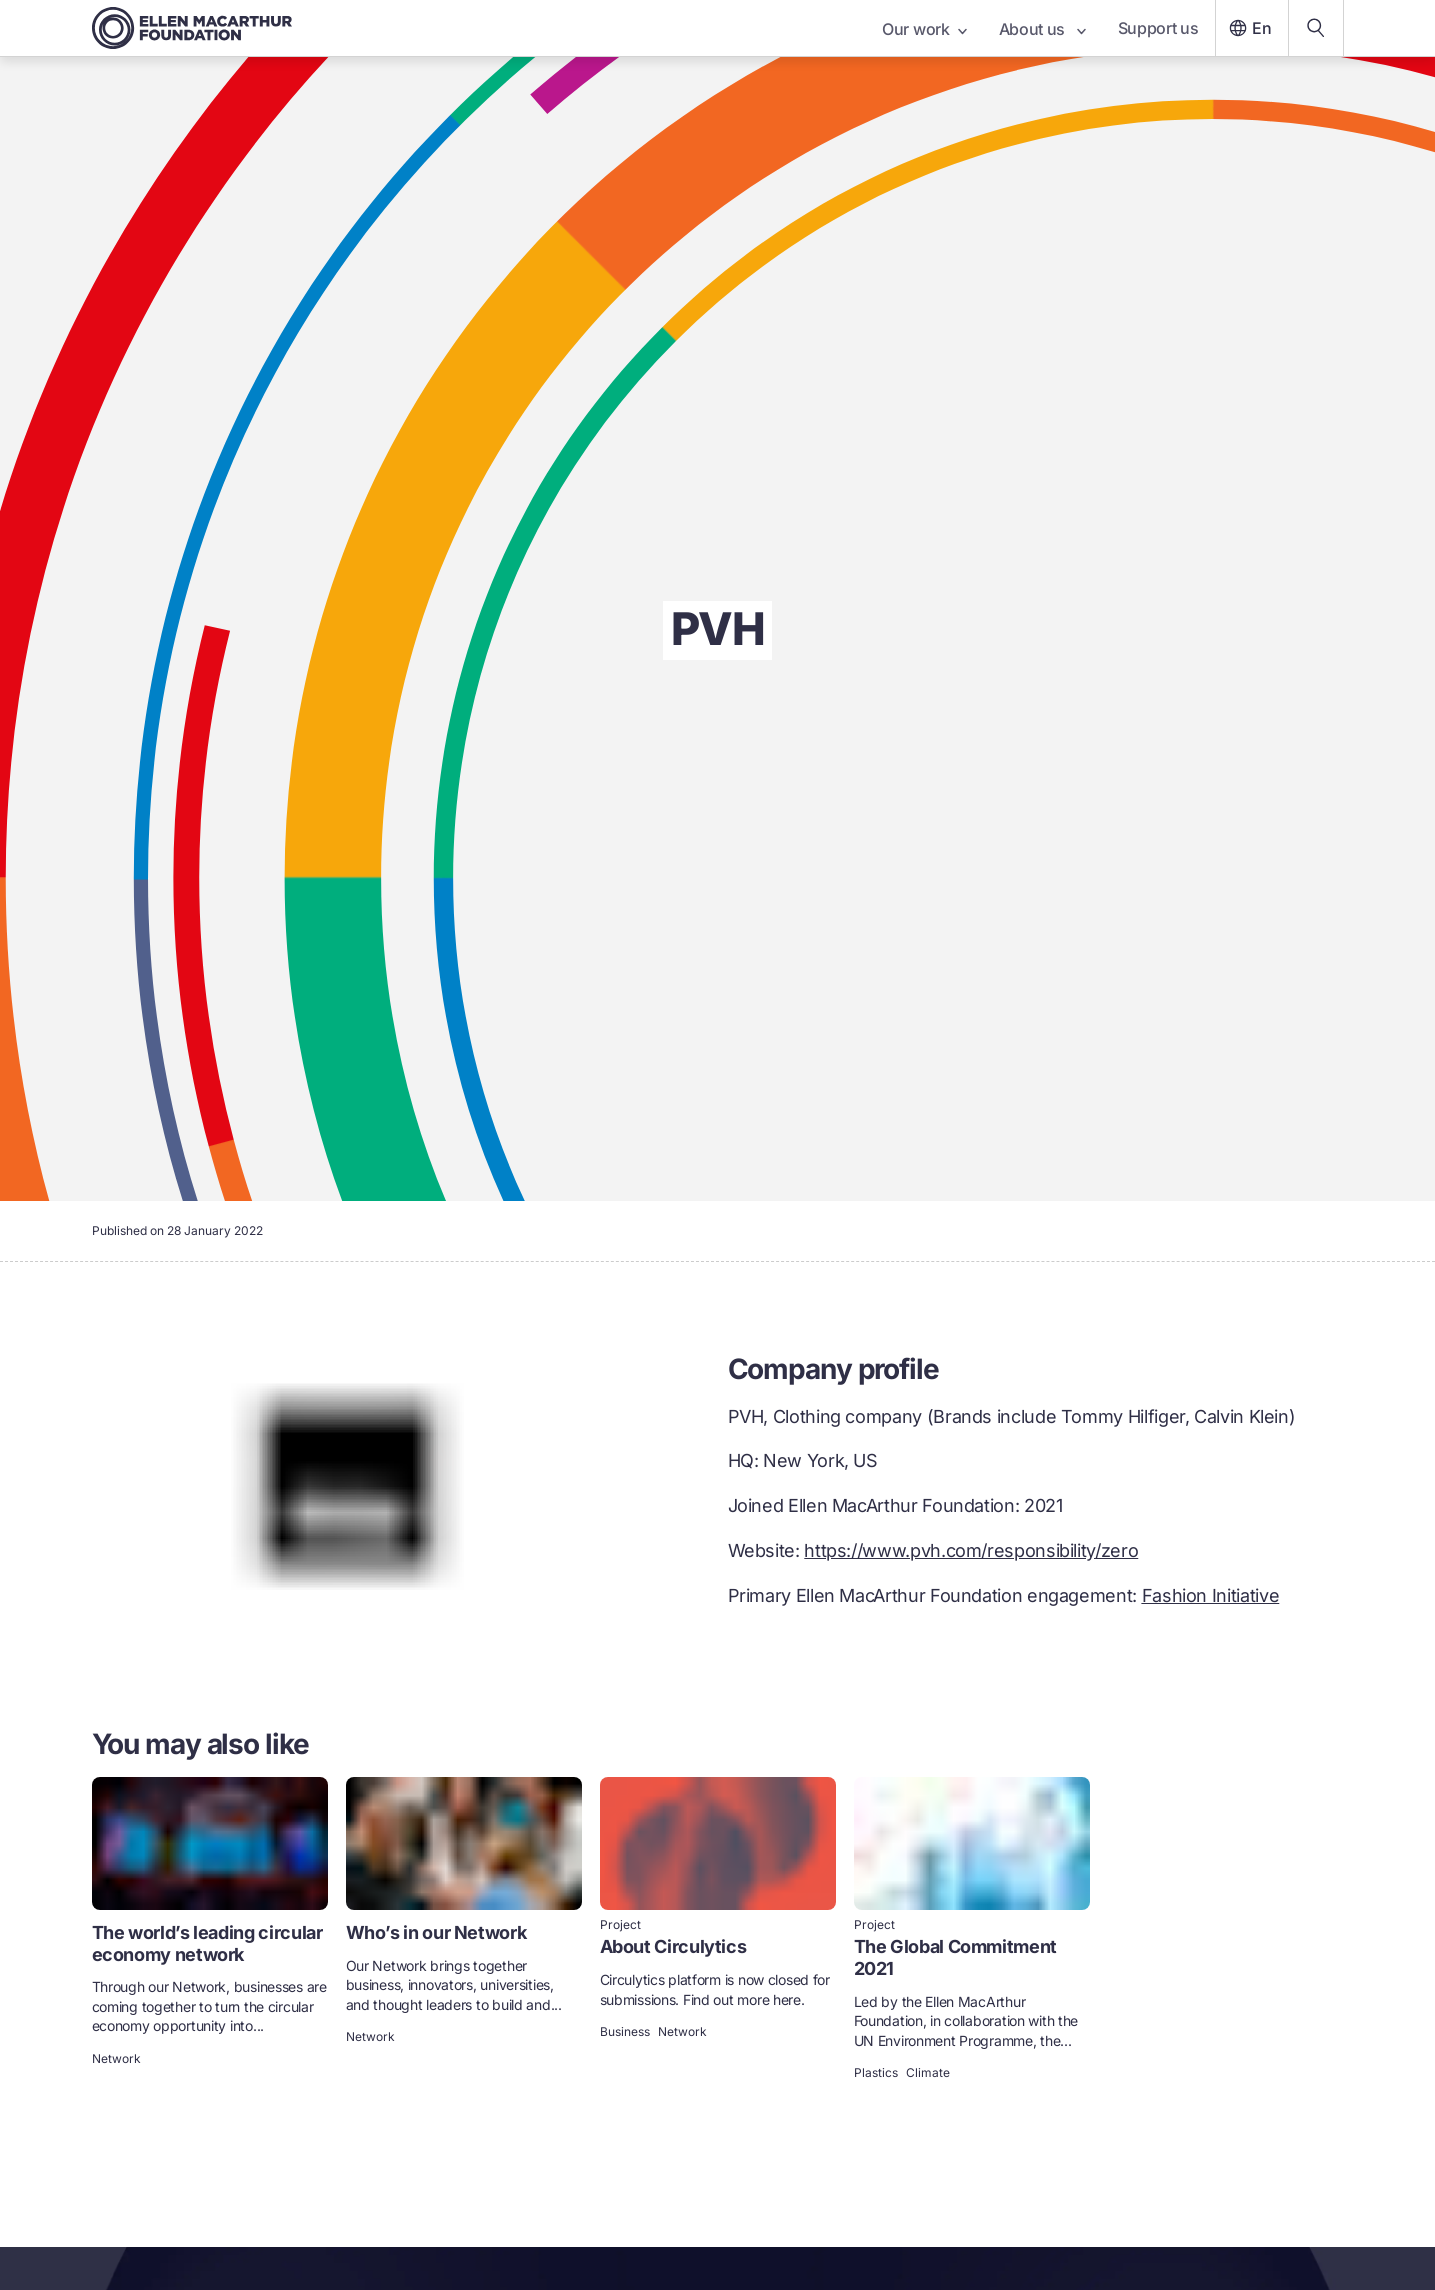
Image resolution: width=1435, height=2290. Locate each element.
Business (625, 2032)
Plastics (876, 2073)
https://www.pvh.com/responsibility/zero (971, 1550)
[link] (210, 1931)
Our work (924, 29)
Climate (928, 2073)
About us (1042, 29)
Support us (1158, 28)
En (1248, 28)
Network (116, 2059)
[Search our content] (1316, 28)
